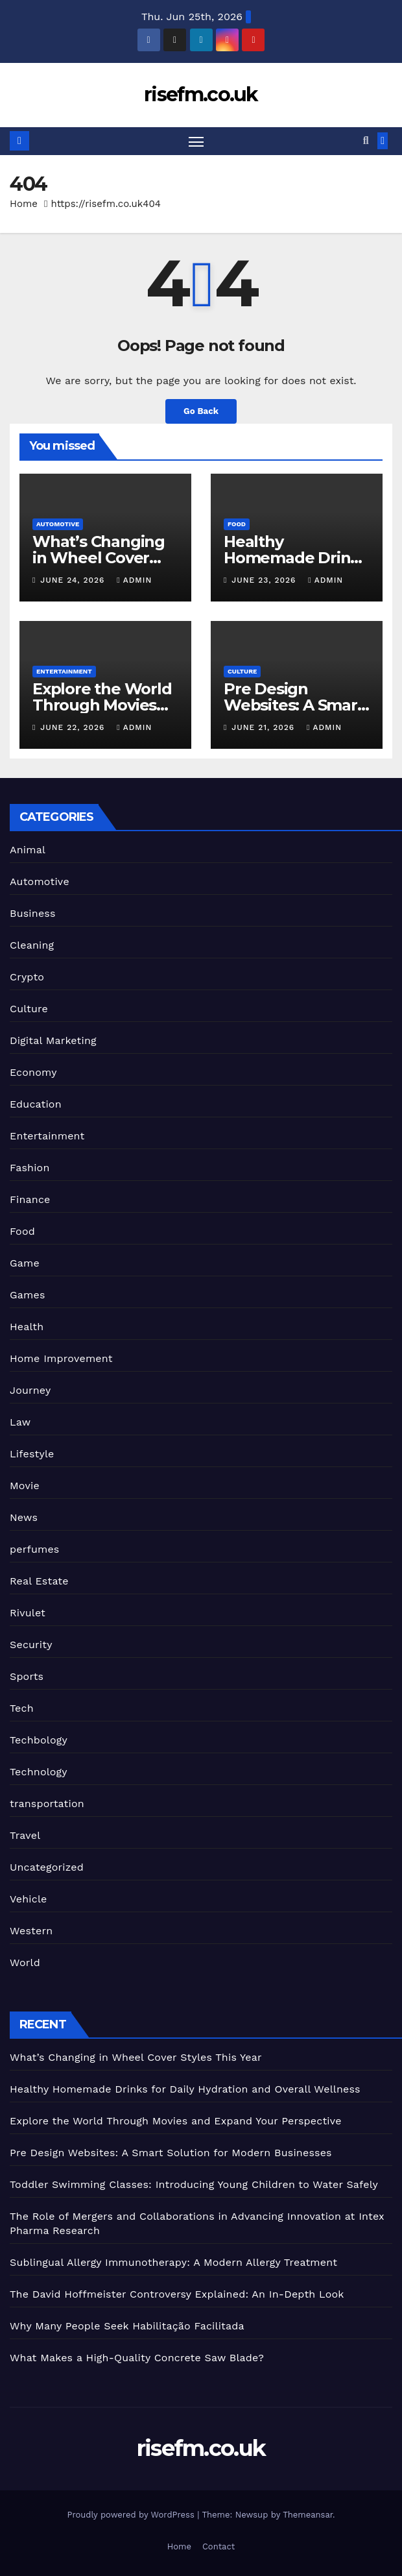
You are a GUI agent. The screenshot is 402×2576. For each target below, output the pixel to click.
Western (31, 1931)
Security (31, 1645)
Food (237, 524)
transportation (47, 1804)
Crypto (27, 977)
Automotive (57, 524)
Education (36, 1105)
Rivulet (27, 1613)
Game (25, 1264)
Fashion (30, 1168)
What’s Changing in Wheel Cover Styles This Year (98, 557)
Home (24, 204)
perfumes (34, 1550)
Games (27, 1295)
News (24, 1518)
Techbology (38, 1740)
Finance (30, 1200)
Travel (25, 1836)
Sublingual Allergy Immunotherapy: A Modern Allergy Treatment (173, 2262)
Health (26, 1327)
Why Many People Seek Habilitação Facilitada (127, 2326)
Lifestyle (32, 1454)
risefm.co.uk (201, 94)
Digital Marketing (53, 1041)
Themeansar (308, 2515)
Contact (218, 2546)
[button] (366, 141)
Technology (38, 1772)
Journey (30, 1391)
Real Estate (39, 1581)
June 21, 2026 (264, 728)
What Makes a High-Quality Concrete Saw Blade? (137, 2357)
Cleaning (32, 946)
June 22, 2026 (74, 728)
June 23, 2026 (265, 580)
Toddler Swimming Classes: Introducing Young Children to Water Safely (194, 2184)
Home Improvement (61, 1359)
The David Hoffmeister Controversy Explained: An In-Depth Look (177, 2294)
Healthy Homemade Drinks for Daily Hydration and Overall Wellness (185, 2089)
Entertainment (64, 671)
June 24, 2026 (74, 580)
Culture (242, 671)
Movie (25, 1486)
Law (20, 1422)
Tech (22, 1709)
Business (33, 914)
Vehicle (28, 1899)
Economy (33, 1073)
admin (134, 580)
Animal (27, 850)
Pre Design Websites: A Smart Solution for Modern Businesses (171, 2152)
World (25, 1963)
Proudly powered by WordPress (132, 2515)
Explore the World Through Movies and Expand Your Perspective (176, 2121)
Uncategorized (47, 1868)
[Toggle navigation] (196, 141)
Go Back (201, 412)
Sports (26, 1677)
